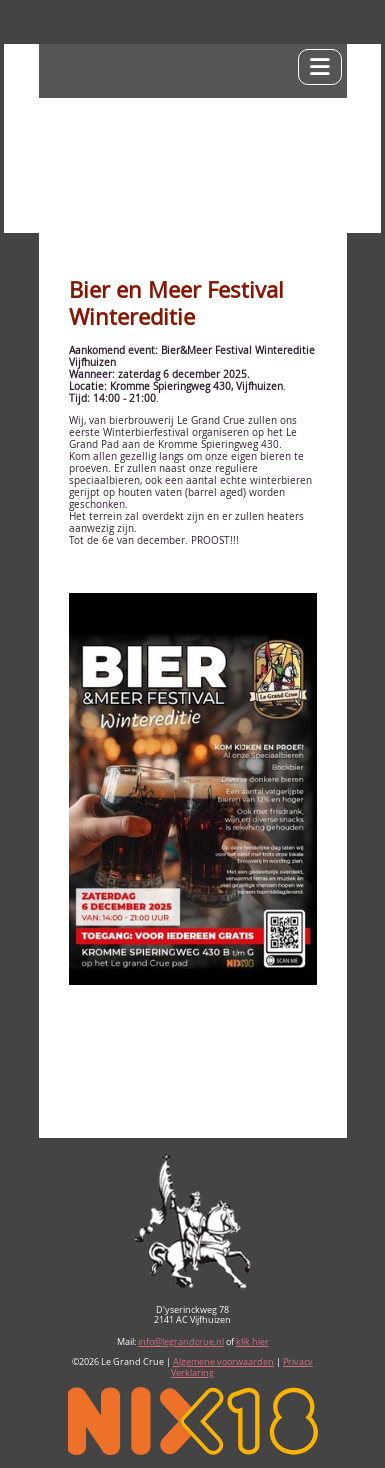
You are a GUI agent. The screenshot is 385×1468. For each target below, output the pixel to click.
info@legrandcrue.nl (181, 1342)
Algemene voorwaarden (223, 1362)
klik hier (252, 1342)
